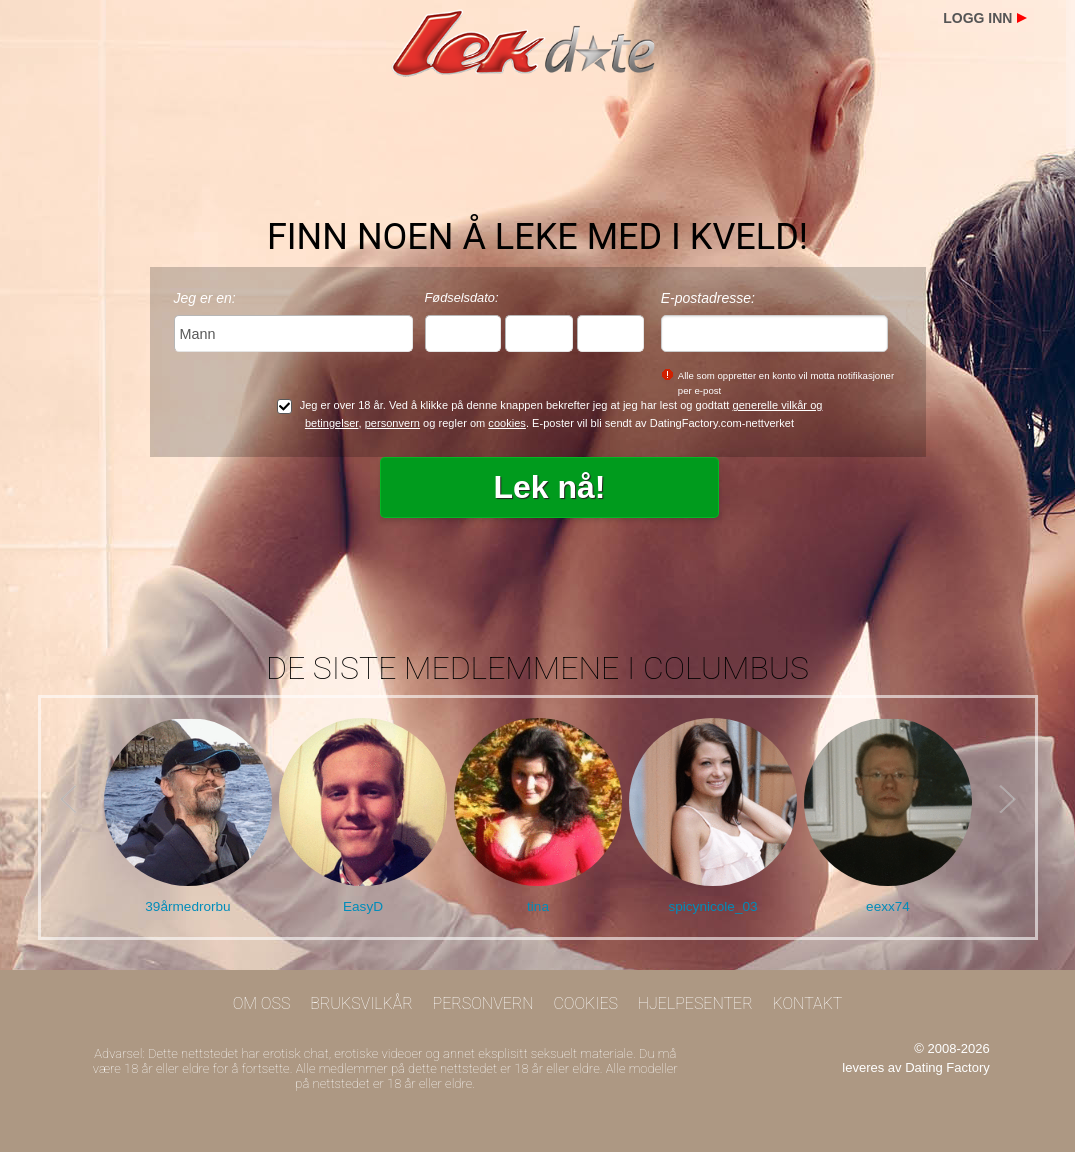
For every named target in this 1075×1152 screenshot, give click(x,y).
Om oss (262, 1003)
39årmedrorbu (187, 906)
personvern (392, 423)
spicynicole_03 (712, 906)
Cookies (585, 1003)
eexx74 (888, 906)
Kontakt (807, 1003)
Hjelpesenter (695, 1003)
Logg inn (977, 18)
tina (538, 906)
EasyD (363, 906)
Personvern (483, 1003)
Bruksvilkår (361, 1003)
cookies (507, 423)
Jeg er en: (205, 298)
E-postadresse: (708, 298)
